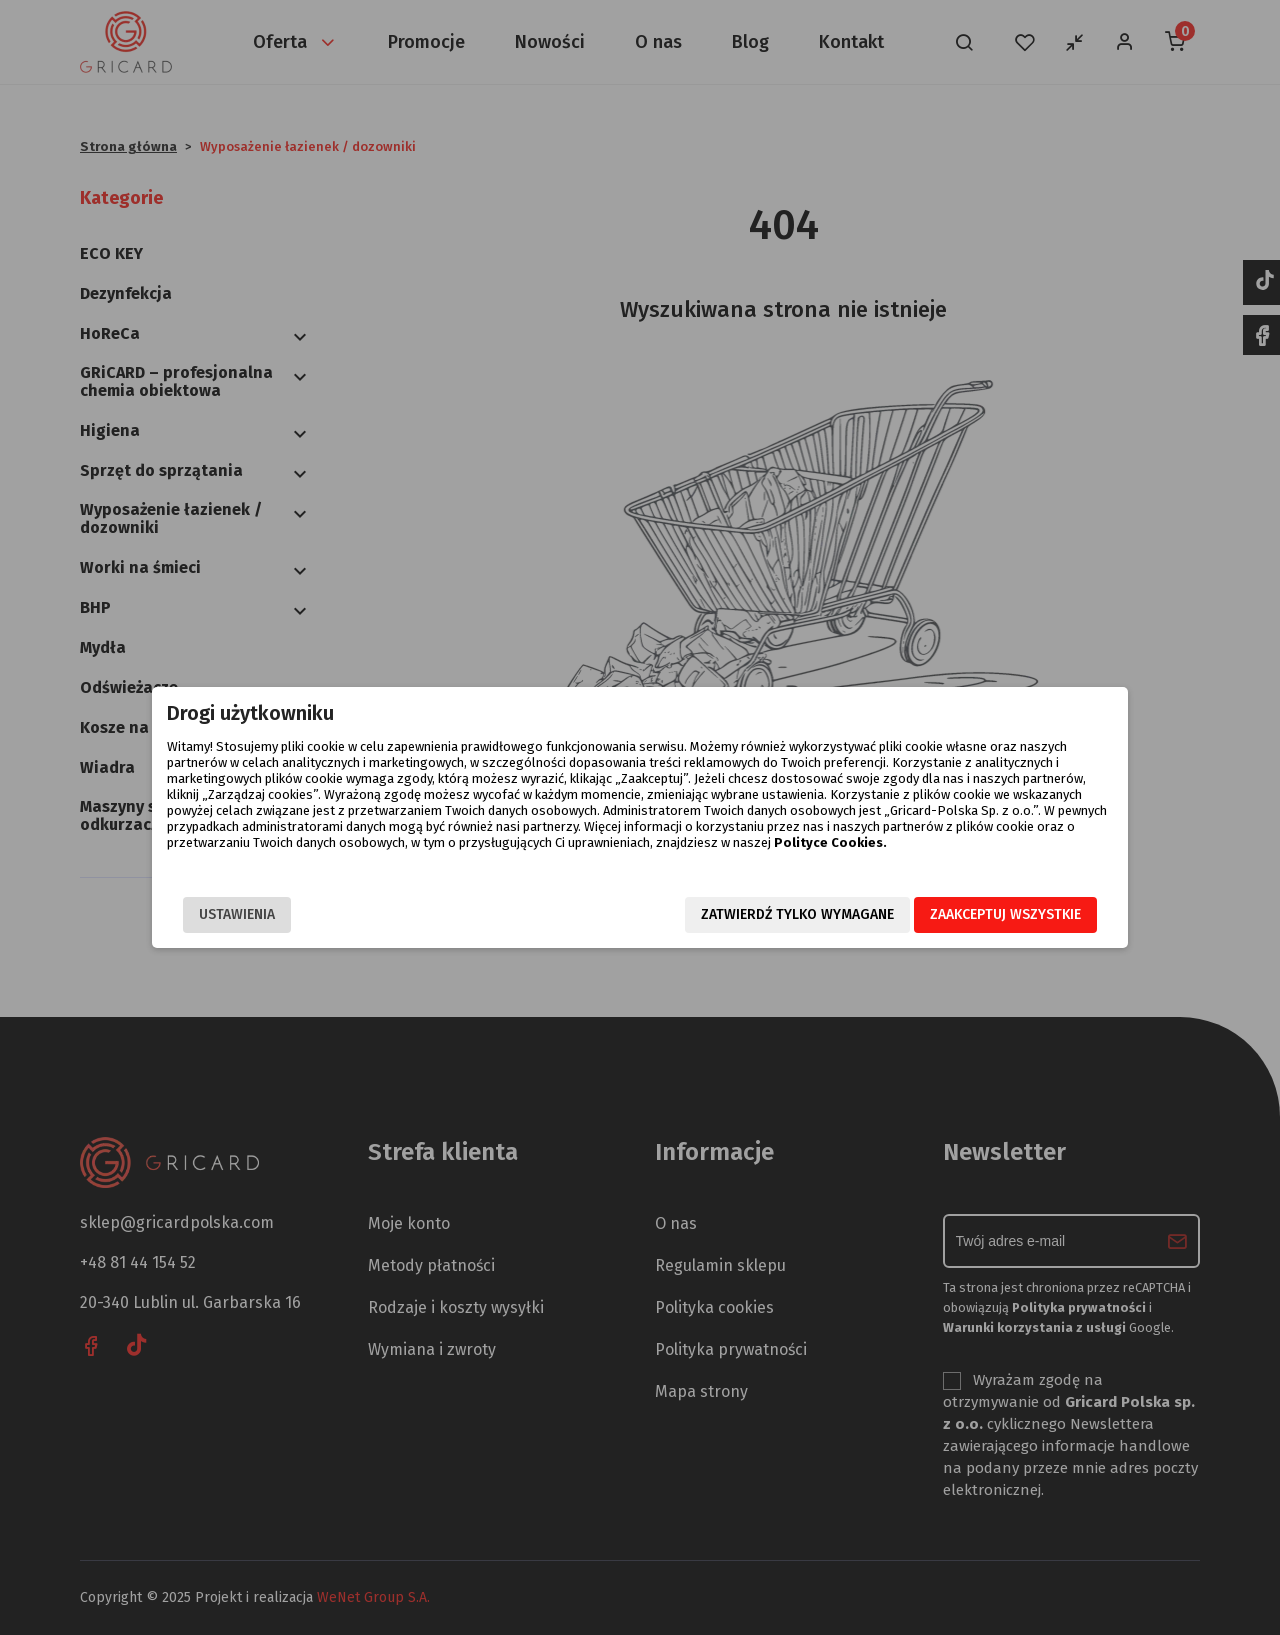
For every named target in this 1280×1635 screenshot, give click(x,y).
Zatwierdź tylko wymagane (797, 914)
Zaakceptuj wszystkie (1005, 914)
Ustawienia (237, 914)
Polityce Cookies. (830, 842)
